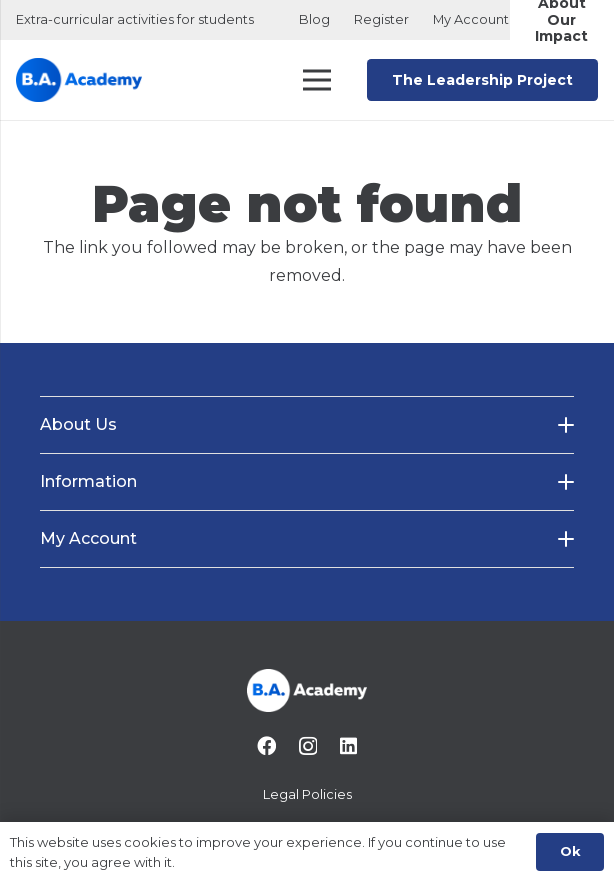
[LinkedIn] (348, 745)
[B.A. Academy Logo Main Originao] (79, 80)
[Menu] (318, 80)
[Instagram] (308, 746)
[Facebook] (266, 745)
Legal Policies (307, 794)
